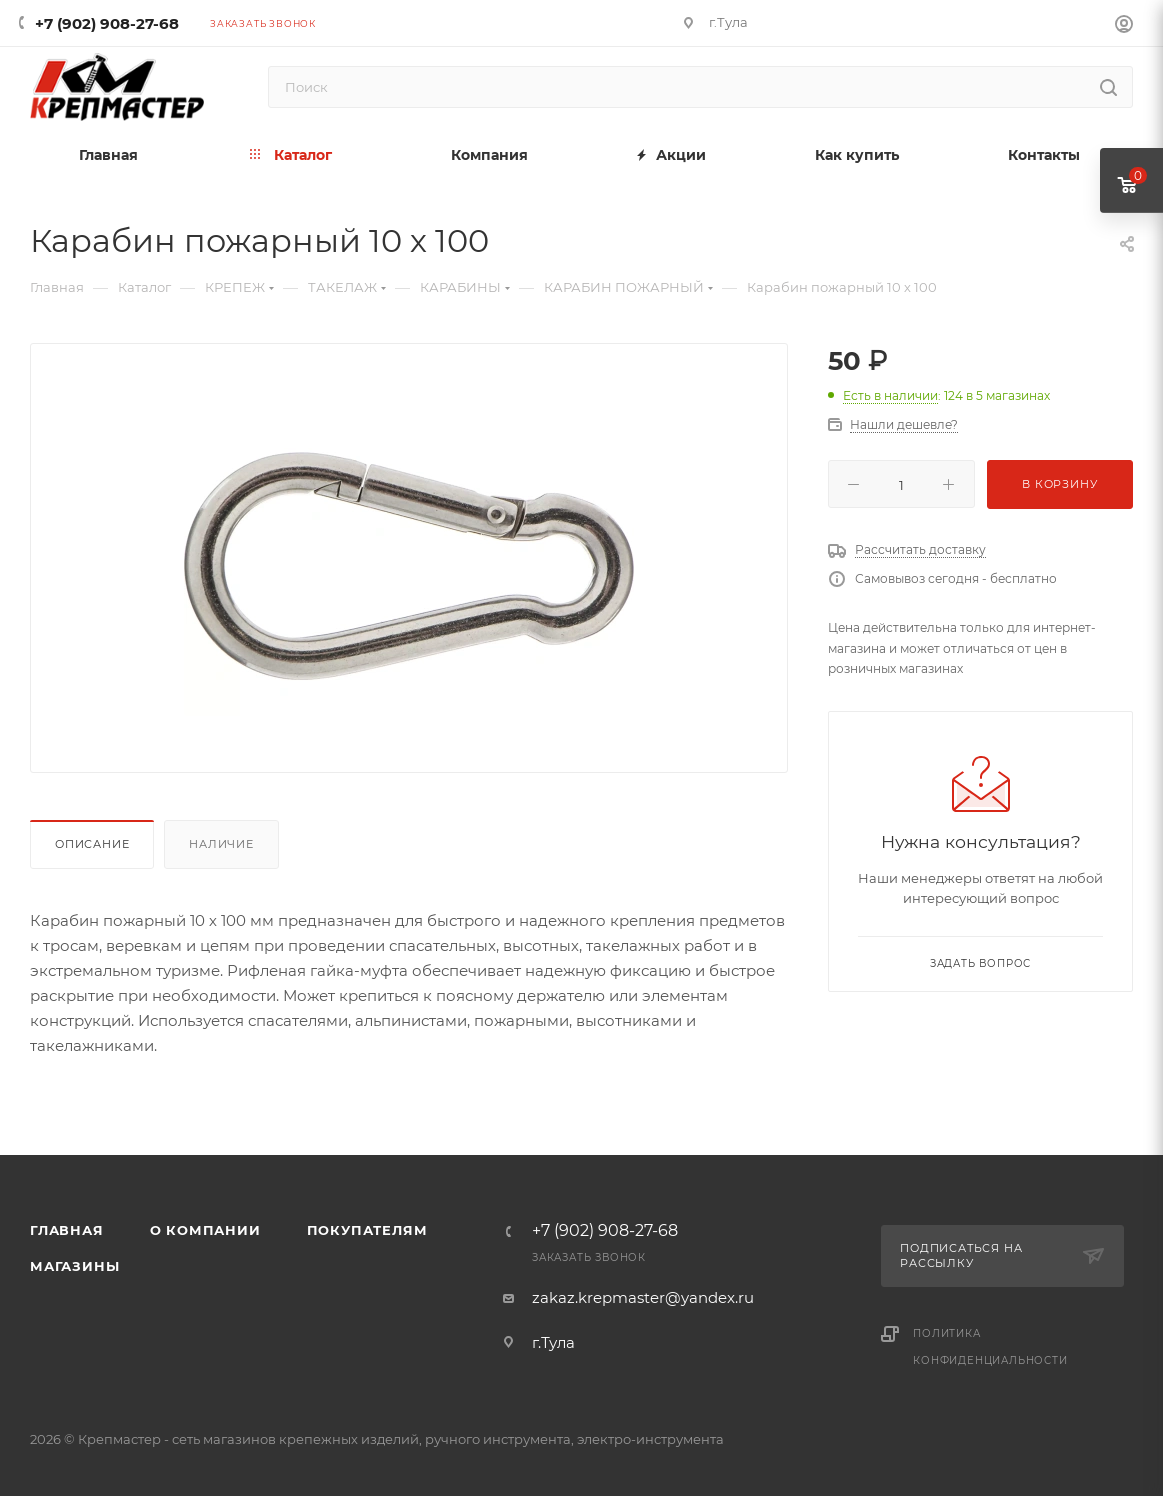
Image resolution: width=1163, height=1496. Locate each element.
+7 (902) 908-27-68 (107, 23)
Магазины (74, 1266)
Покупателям (367, 1230)
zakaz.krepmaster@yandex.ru (643, 1297)
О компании (205, 1230)
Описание (92, 844)
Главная (67, 1230)
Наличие (221, 844)
